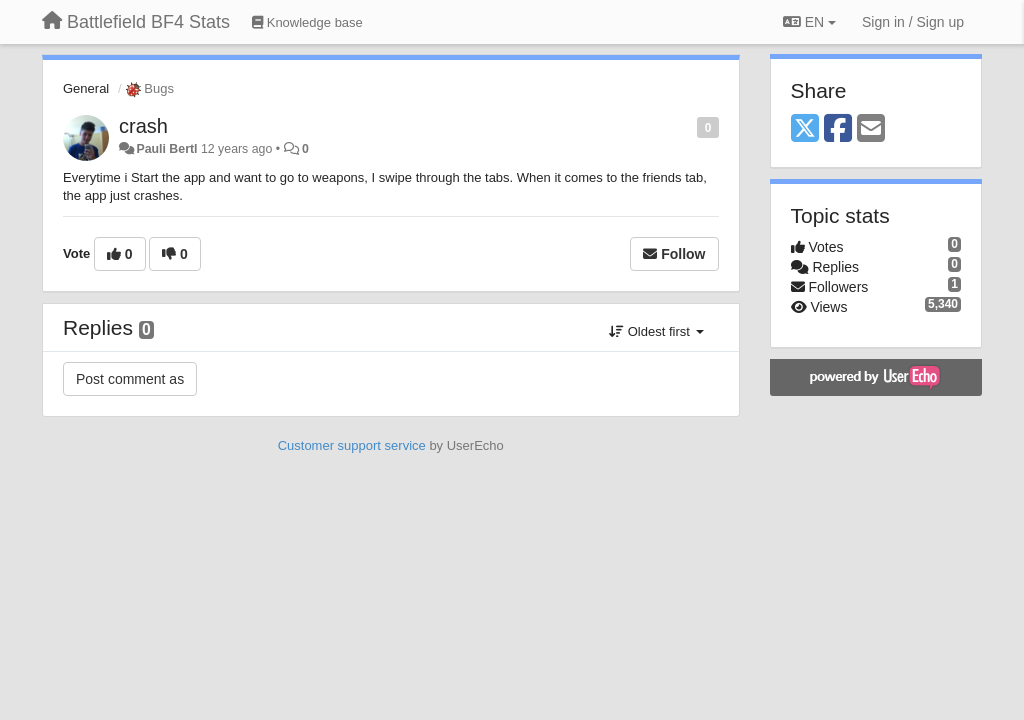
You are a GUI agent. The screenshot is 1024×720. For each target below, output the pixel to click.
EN (809, 22)
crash (143, 126)
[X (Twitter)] (805, 129)
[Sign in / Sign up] (913, 22)
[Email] (871, 129)
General (86, 88)
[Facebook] (838, 129)
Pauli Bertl (166, 149)
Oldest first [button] (656, 331)
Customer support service (352, 445)
